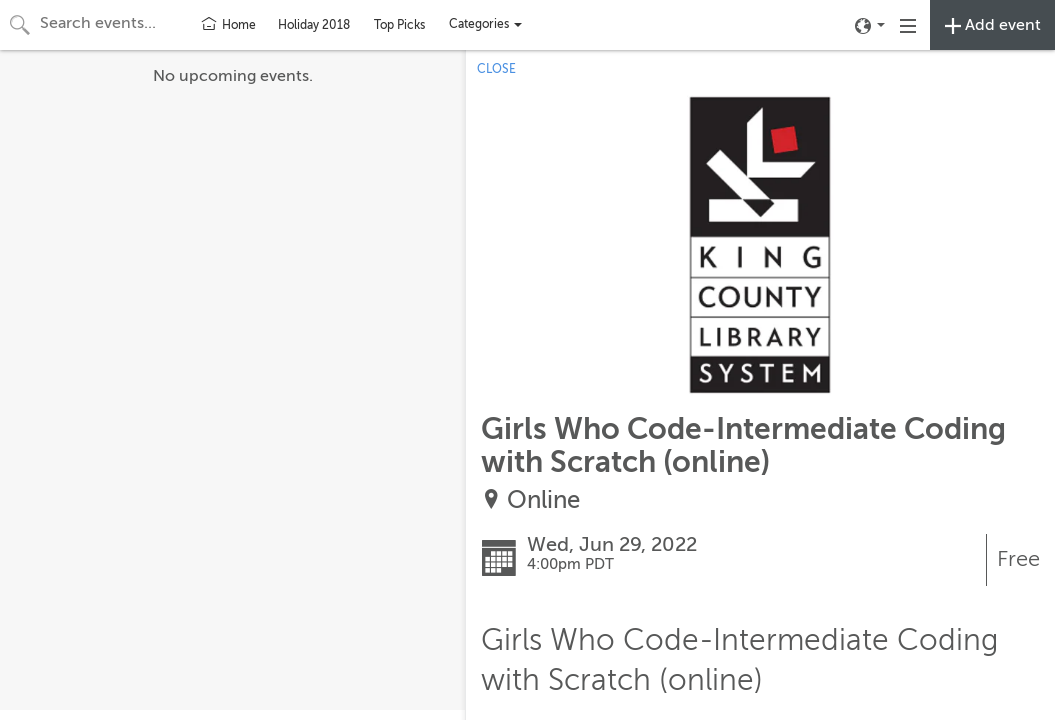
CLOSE (496, 69)
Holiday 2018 (314, 25)
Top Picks (399, 25)
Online (543, 500)
